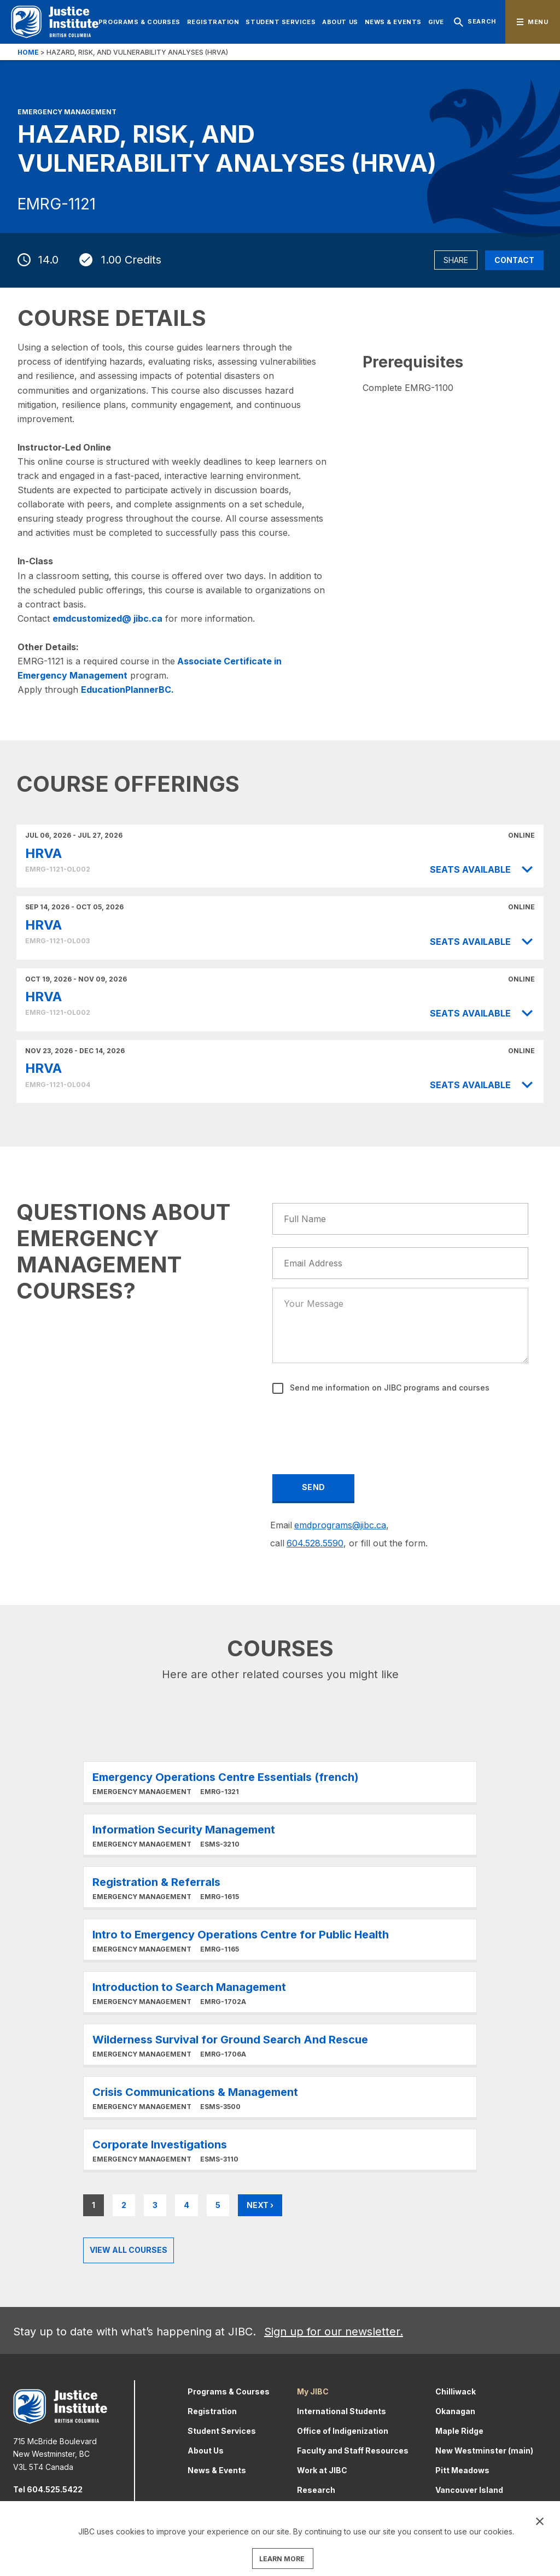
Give (436, 22)
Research (316, 2490)
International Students (341, 2411)
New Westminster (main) (484, 2450)
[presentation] (356, 1426)
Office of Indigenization (342, 2430)
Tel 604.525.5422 (48, 2489)
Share (456, 260)
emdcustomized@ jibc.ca (107, 618)
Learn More (280, 1782)
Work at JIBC (322, 2470)
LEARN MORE (282, 2559)
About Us (340, 22)
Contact (514, 260)
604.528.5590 (315, 1543)
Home (28, 52)
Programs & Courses (139, 22)
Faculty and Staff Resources (353, 2450)
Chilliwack (455, 2391)
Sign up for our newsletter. (333, 2331)
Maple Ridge (459, 2430)
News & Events (393, 22)
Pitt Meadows (462, 2470)
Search (473, 22)
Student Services (281, 22)
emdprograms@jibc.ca (340, 1525)
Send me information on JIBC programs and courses (388, 1387)
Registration (213, 22)
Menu (538, 22)
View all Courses (128, 2249)
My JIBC (313, 2391)
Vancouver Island (469, 2490)
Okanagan (455, 2411)
